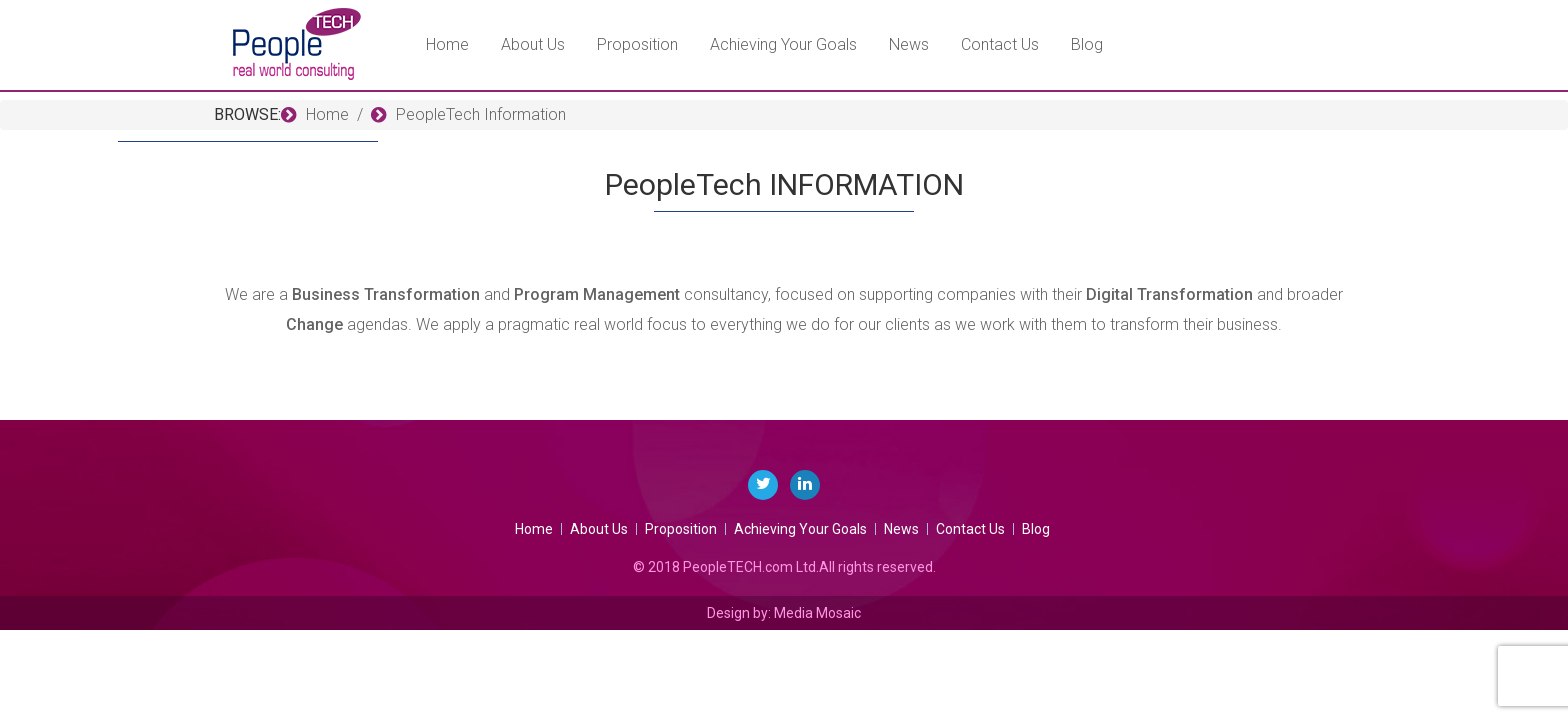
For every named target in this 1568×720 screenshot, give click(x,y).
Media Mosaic (817, 613)
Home (447, 44)
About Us (533, 44)
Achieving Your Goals (783, 44)
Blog (1087, 44)
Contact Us (1000, 44)
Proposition (637, 44)
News (909, 44)
